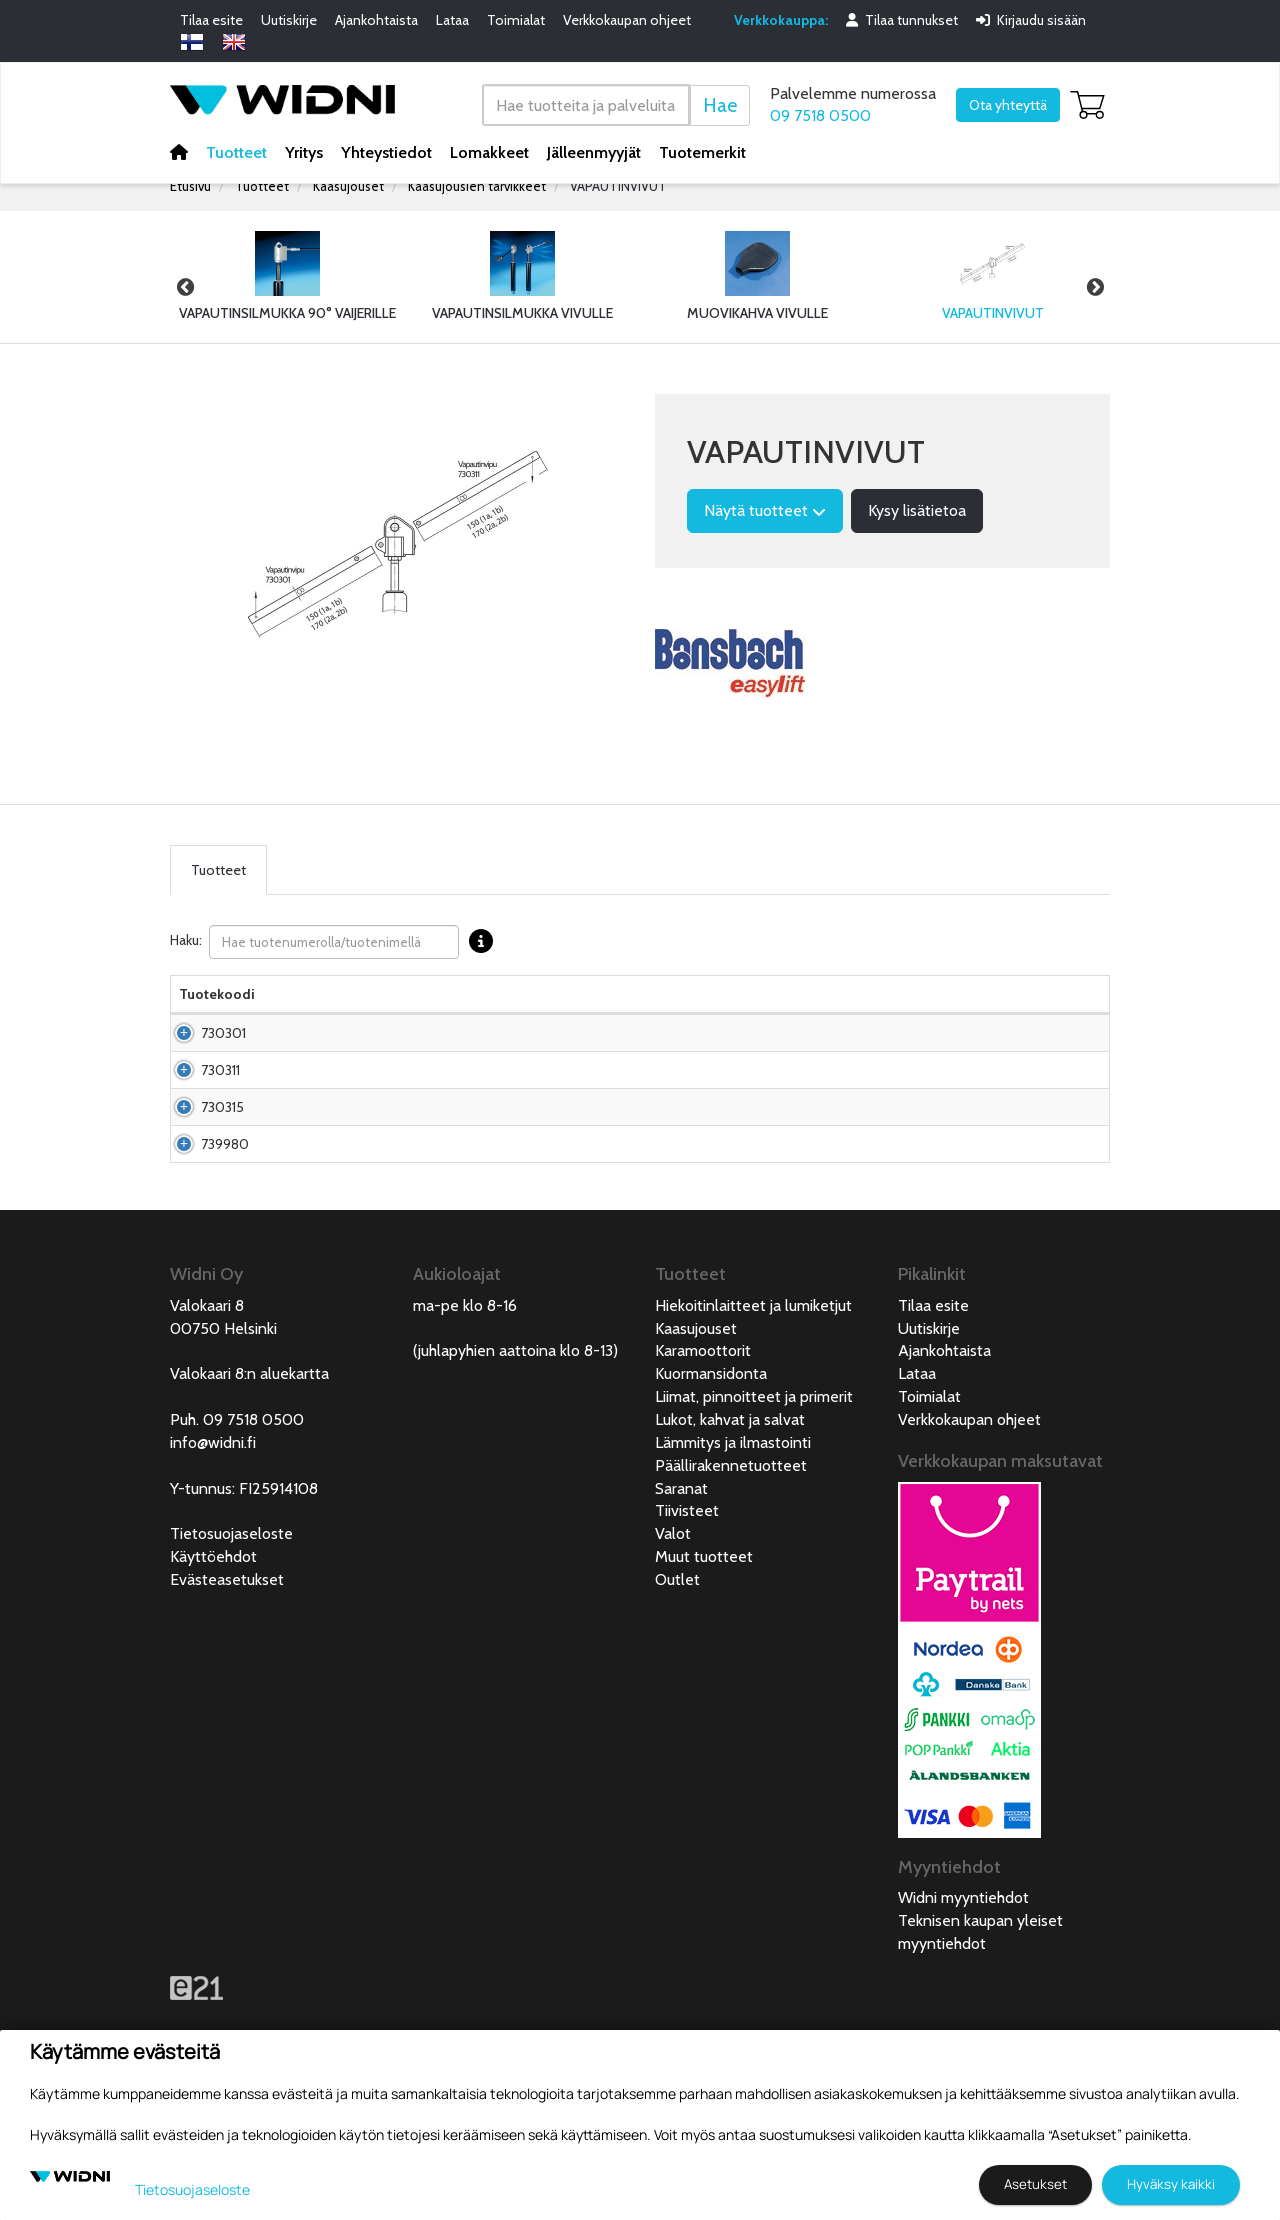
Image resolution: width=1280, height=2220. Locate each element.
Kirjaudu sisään (1031, 20)
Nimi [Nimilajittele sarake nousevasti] (286, 1014)
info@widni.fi (213, 1562)
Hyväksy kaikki (1171, 2184)
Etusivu (190, 186)
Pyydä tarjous (731, 1120)
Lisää (1054, 1063)
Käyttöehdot (213, 1676)
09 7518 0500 (820, 115)
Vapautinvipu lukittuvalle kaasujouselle (313, 1244)
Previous (185, 287)
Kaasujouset (348, 186)
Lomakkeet (489, 151)
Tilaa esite (211, 20)
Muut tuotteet (704, 1676)
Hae (720, 104)
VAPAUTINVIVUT (618, 186)
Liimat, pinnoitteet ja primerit (754, 1516)
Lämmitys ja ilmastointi (733, 1562)
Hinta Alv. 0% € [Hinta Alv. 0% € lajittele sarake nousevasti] (732, 1004)
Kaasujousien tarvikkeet (477, 186)
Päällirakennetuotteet (731, 1585)
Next (1095, 287)
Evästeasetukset (227, 1699)
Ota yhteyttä (1008, 105)
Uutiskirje (289, 20)
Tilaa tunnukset (902, 20)
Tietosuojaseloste (231, 1653)
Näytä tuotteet (765, 510)
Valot (673, 1653)
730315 (200, 1177)
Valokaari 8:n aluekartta (249, 1493)
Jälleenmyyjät (594, 151)
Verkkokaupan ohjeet (627, 20)
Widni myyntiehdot (963, 2017)
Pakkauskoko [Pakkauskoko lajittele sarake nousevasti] (464, 1014)
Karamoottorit (703, 1470)
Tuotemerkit (702, 151)
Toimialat (516, 20)
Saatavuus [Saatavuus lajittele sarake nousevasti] (823, 1014)
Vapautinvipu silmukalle (310, 1063)
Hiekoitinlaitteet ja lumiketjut (753, 1425)
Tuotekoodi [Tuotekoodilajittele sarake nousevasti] (217, 1014)
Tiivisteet (687, 1630)
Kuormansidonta (711, 1493)
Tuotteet (236, 151)
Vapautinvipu (311, 1120)
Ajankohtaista (376, 20)
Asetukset (1035, 2184)
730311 (198, 1120)
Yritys (304, 151)
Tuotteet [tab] (218, 870)
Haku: (336, 942)
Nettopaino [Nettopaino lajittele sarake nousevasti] (560, 1014)
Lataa (452, 20)
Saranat (681, 1608)
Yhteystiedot (386, 151)
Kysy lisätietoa (917, 510)
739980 (203, 1244)
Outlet (677, 1699)
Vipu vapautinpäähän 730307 (335, 1177)
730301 (201, 1063)
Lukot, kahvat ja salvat (730, 1539)
